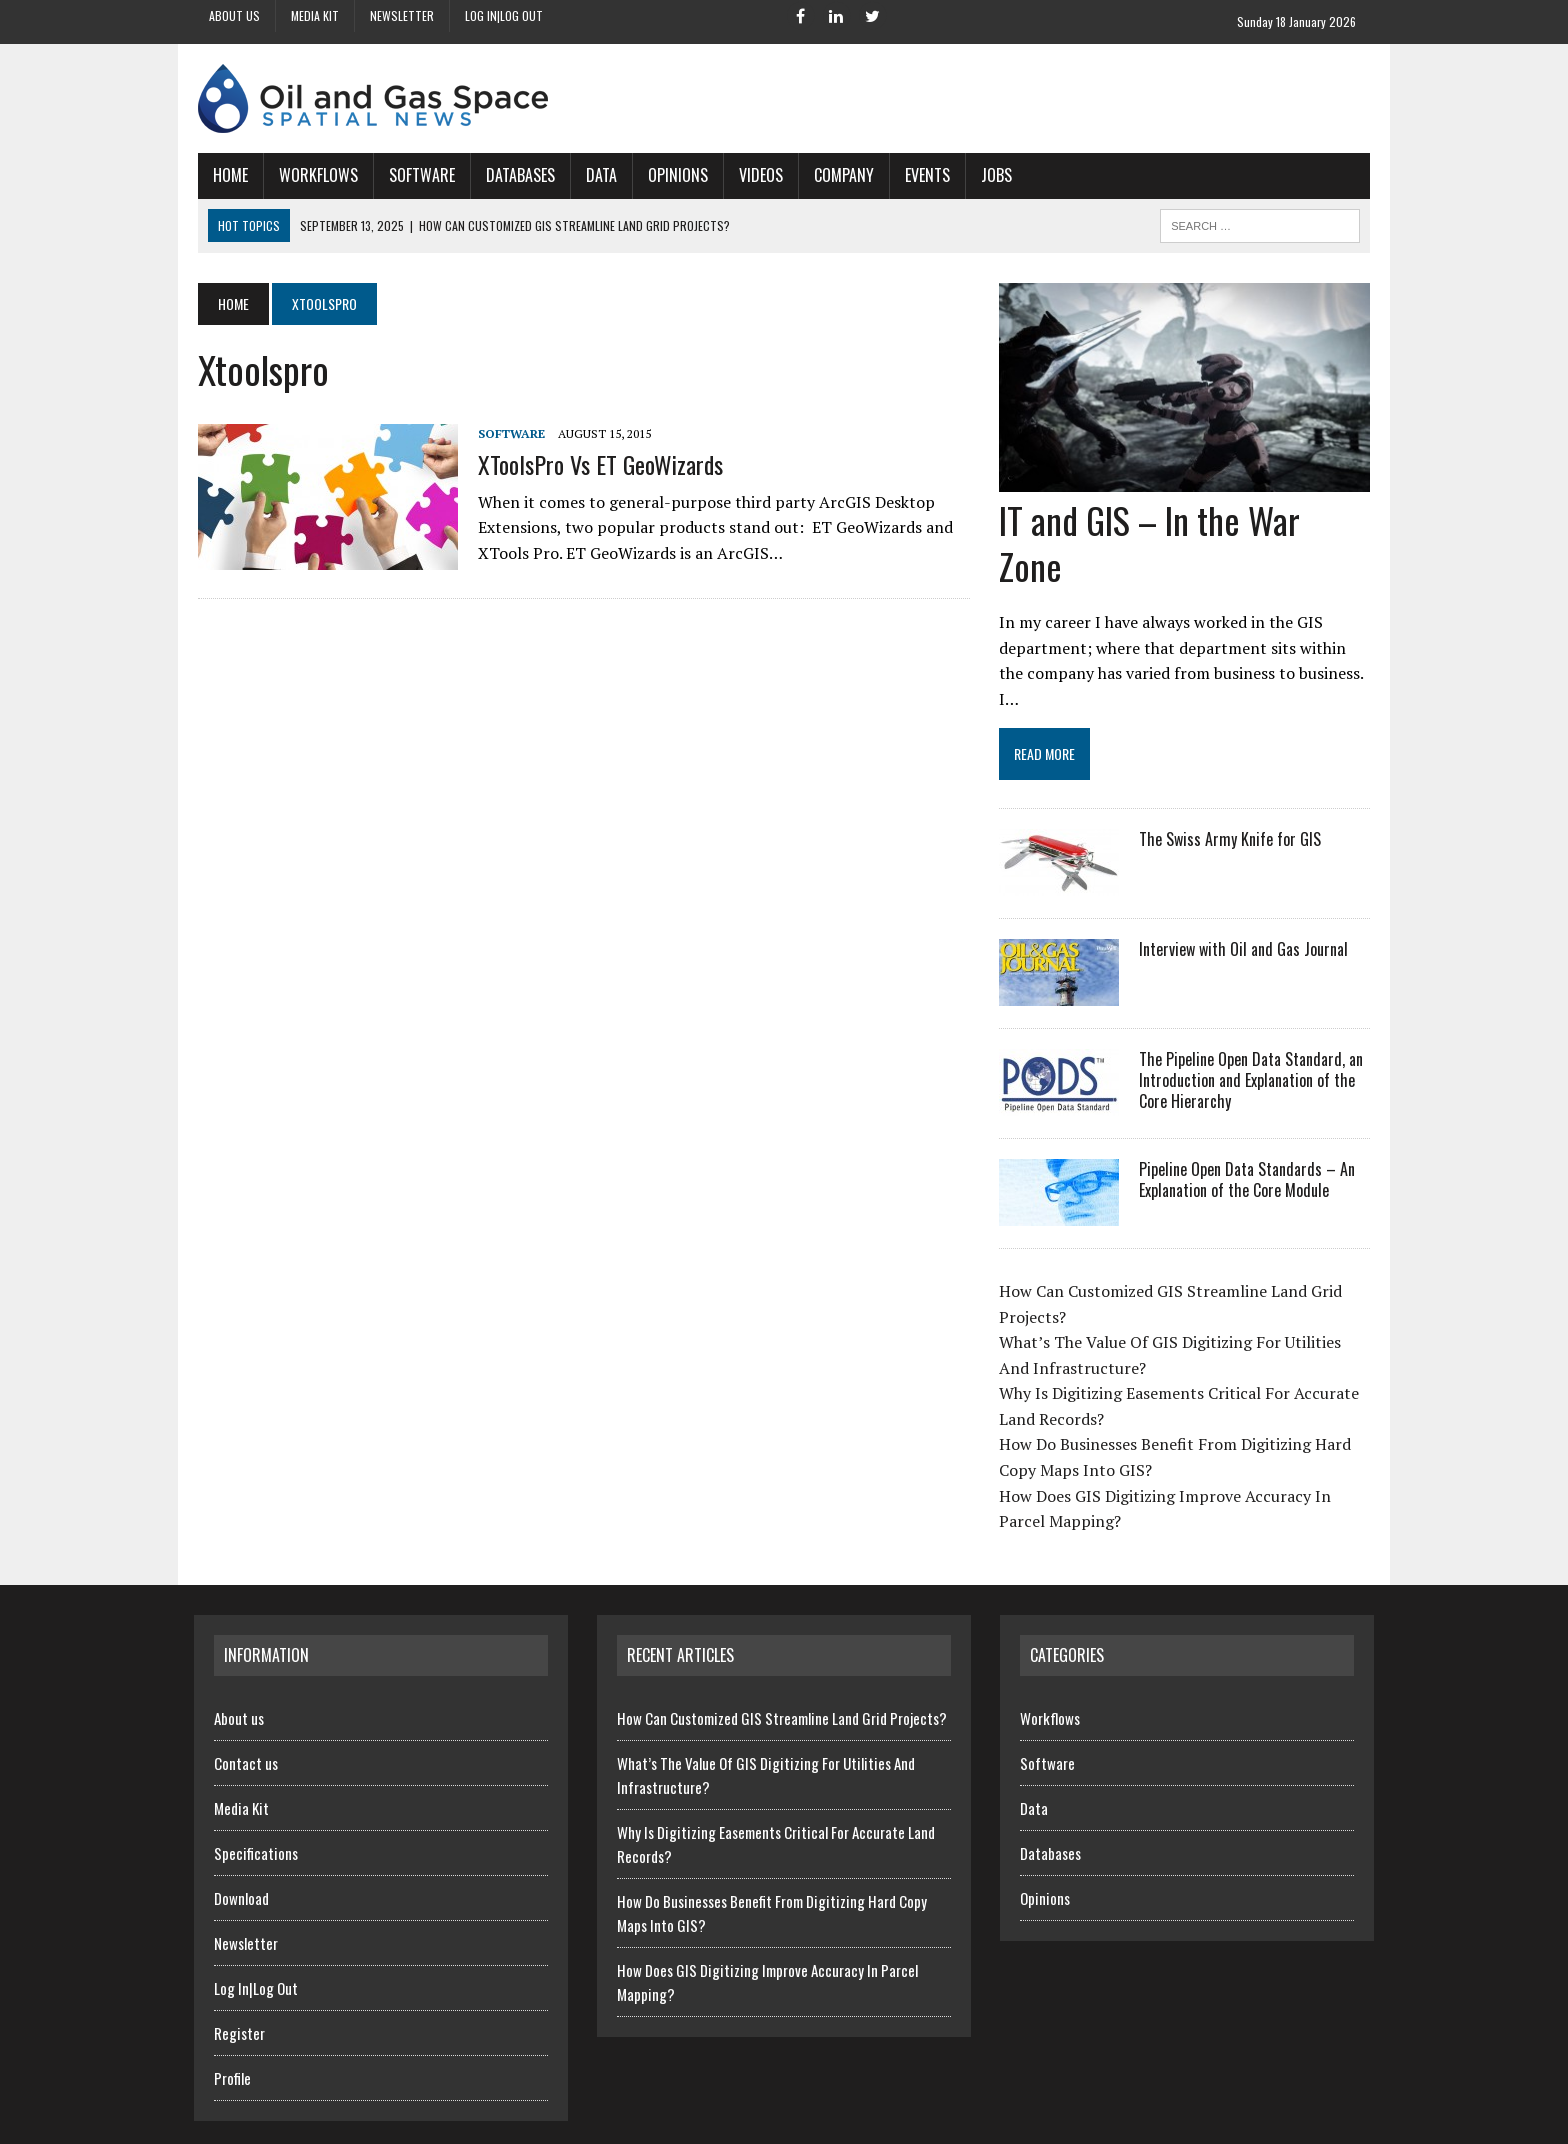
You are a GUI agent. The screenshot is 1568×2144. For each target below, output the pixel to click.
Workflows (314, 175)
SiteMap (1352, 2124)
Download (241, 1852)
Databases (516, 175)
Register (239, 1987)
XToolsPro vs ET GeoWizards (596, 464)
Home (226, 175)
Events (923, 175)
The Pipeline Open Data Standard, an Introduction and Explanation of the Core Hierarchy (1252, 1034)
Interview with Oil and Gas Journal (1244, 903)
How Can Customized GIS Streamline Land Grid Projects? (782, 1672)
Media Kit (315, 15)
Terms (1293, 2124)
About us (234, 15)
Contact (1146, 2124)
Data (597, 175)
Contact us (246, 1717)
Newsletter (402, 15)
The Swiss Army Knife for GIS (1231, 793)
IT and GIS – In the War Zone (1186, 520)
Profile (232, 2032)
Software (418, 175)
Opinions (674, 175)
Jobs (992, 175)
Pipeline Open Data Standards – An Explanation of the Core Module (1248, 1133)
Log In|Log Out (504, 15)
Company (840, 175)
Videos (757, 175)
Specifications (256, 1807)
